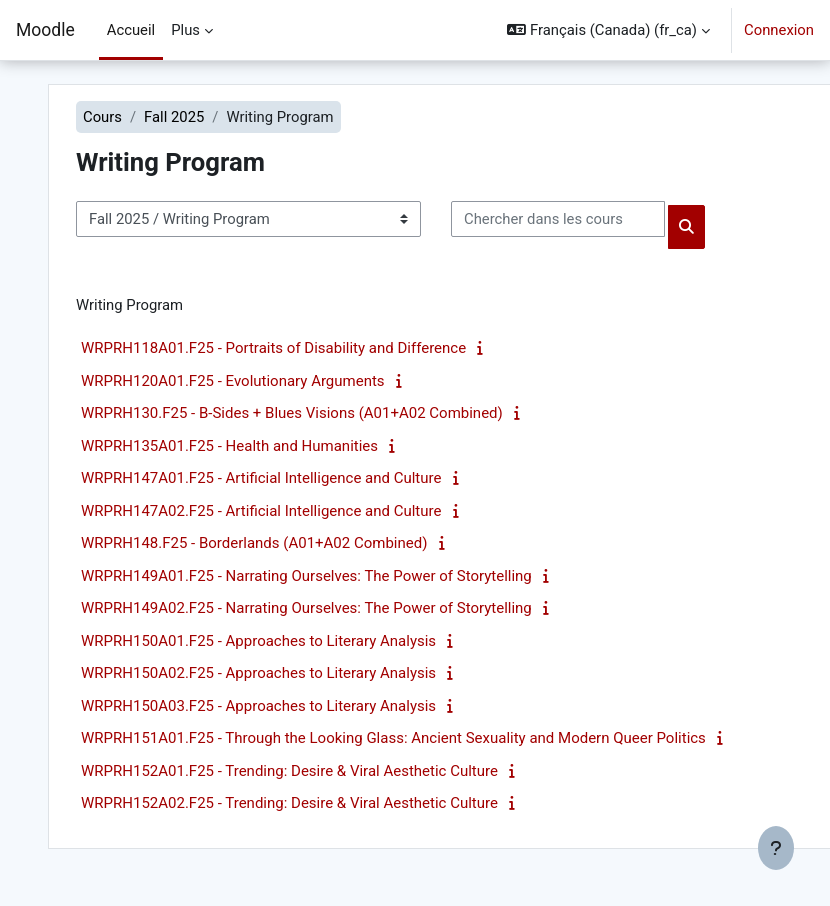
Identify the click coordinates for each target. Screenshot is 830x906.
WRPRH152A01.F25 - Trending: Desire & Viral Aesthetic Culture (289, 771)
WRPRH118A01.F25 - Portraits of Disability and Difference (273, 348)
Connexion (779, 30)
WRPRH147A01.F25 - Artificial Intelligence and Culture (261, 478)
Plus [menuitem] (185, 30)
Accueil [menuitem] (131, 30)
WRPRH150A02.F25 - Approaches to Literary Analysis (258, 673)
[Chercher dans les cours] (558, 219)
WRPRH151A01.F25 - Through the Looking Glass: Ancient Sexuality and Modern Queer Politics (393, 738)
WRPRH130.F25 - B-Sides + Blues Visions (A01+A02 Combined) (292, 413)
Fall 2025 (174, 117)
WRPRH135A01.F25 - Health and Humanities (229, 446)
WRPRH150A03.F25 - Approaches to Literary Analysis (258, 706)
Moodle (45, 30)
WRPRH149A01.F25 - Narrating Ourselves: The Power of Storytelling (306, 576)
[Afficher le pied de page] (776, 848)
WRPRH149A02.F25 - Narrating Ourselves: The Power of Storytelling (306, 608)
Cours (102, 117)
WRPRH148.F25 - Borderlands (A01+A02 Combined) (254, 543)
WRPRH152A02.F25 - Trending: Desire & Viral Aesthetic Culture (289, 803)
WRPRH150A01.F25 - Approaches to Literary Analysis (258, 641)
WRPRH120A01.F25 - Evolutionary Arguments (233, 381)
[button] (608, 30)
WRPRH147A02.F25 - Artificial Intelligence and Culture (261, 511)
